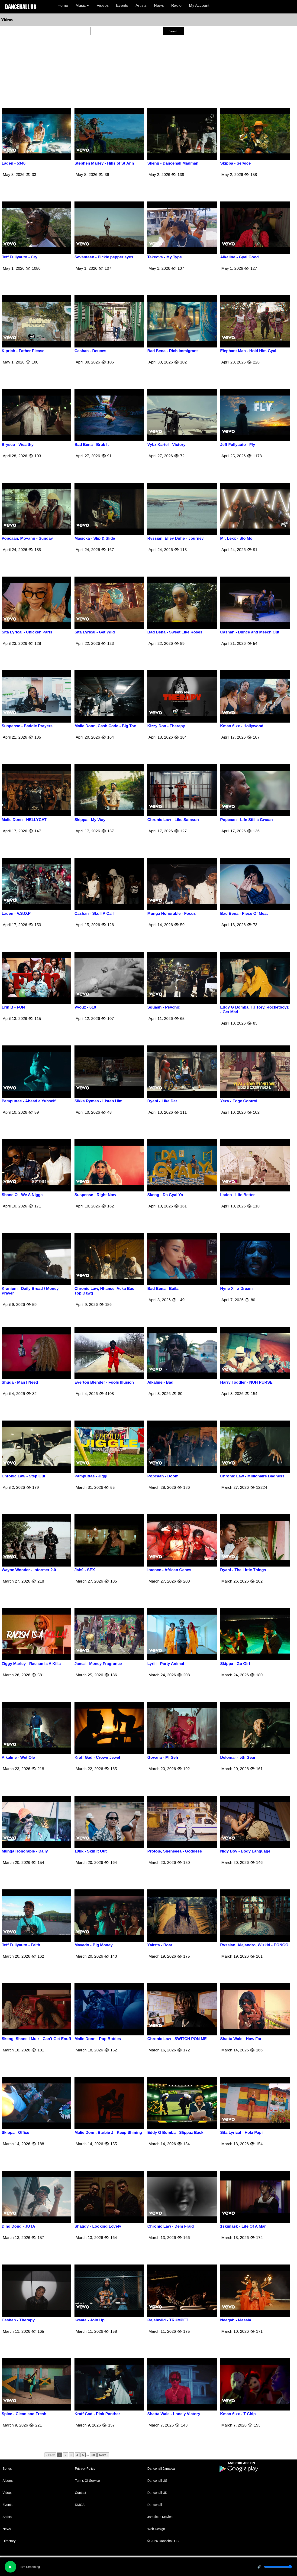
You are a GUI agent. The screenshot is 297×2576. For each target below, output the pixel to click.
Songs (7, 2468)
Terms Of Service (87, 2480)
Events (122, 5)
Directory (9, 2541)
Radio (176, 5)
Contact (80, 2493)
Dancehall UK (157, 2493)
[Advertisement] (148, 71)
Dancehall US (157, 2480)
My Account (199, 5)
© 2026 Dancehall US (163, 2541)
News (159, 5)
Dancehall (154, 2505)
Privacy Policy (85, 2468)
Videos (103, 5)
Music (82, 5)
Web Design (156, 2529)
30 (93, 2455)
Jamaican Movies (159, 2517)
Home (63, 5)
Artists (141, 5)
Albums (8, 2480)
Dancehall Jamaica (161, 2468)
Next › (103, 2455)
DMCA (79, 2505)
